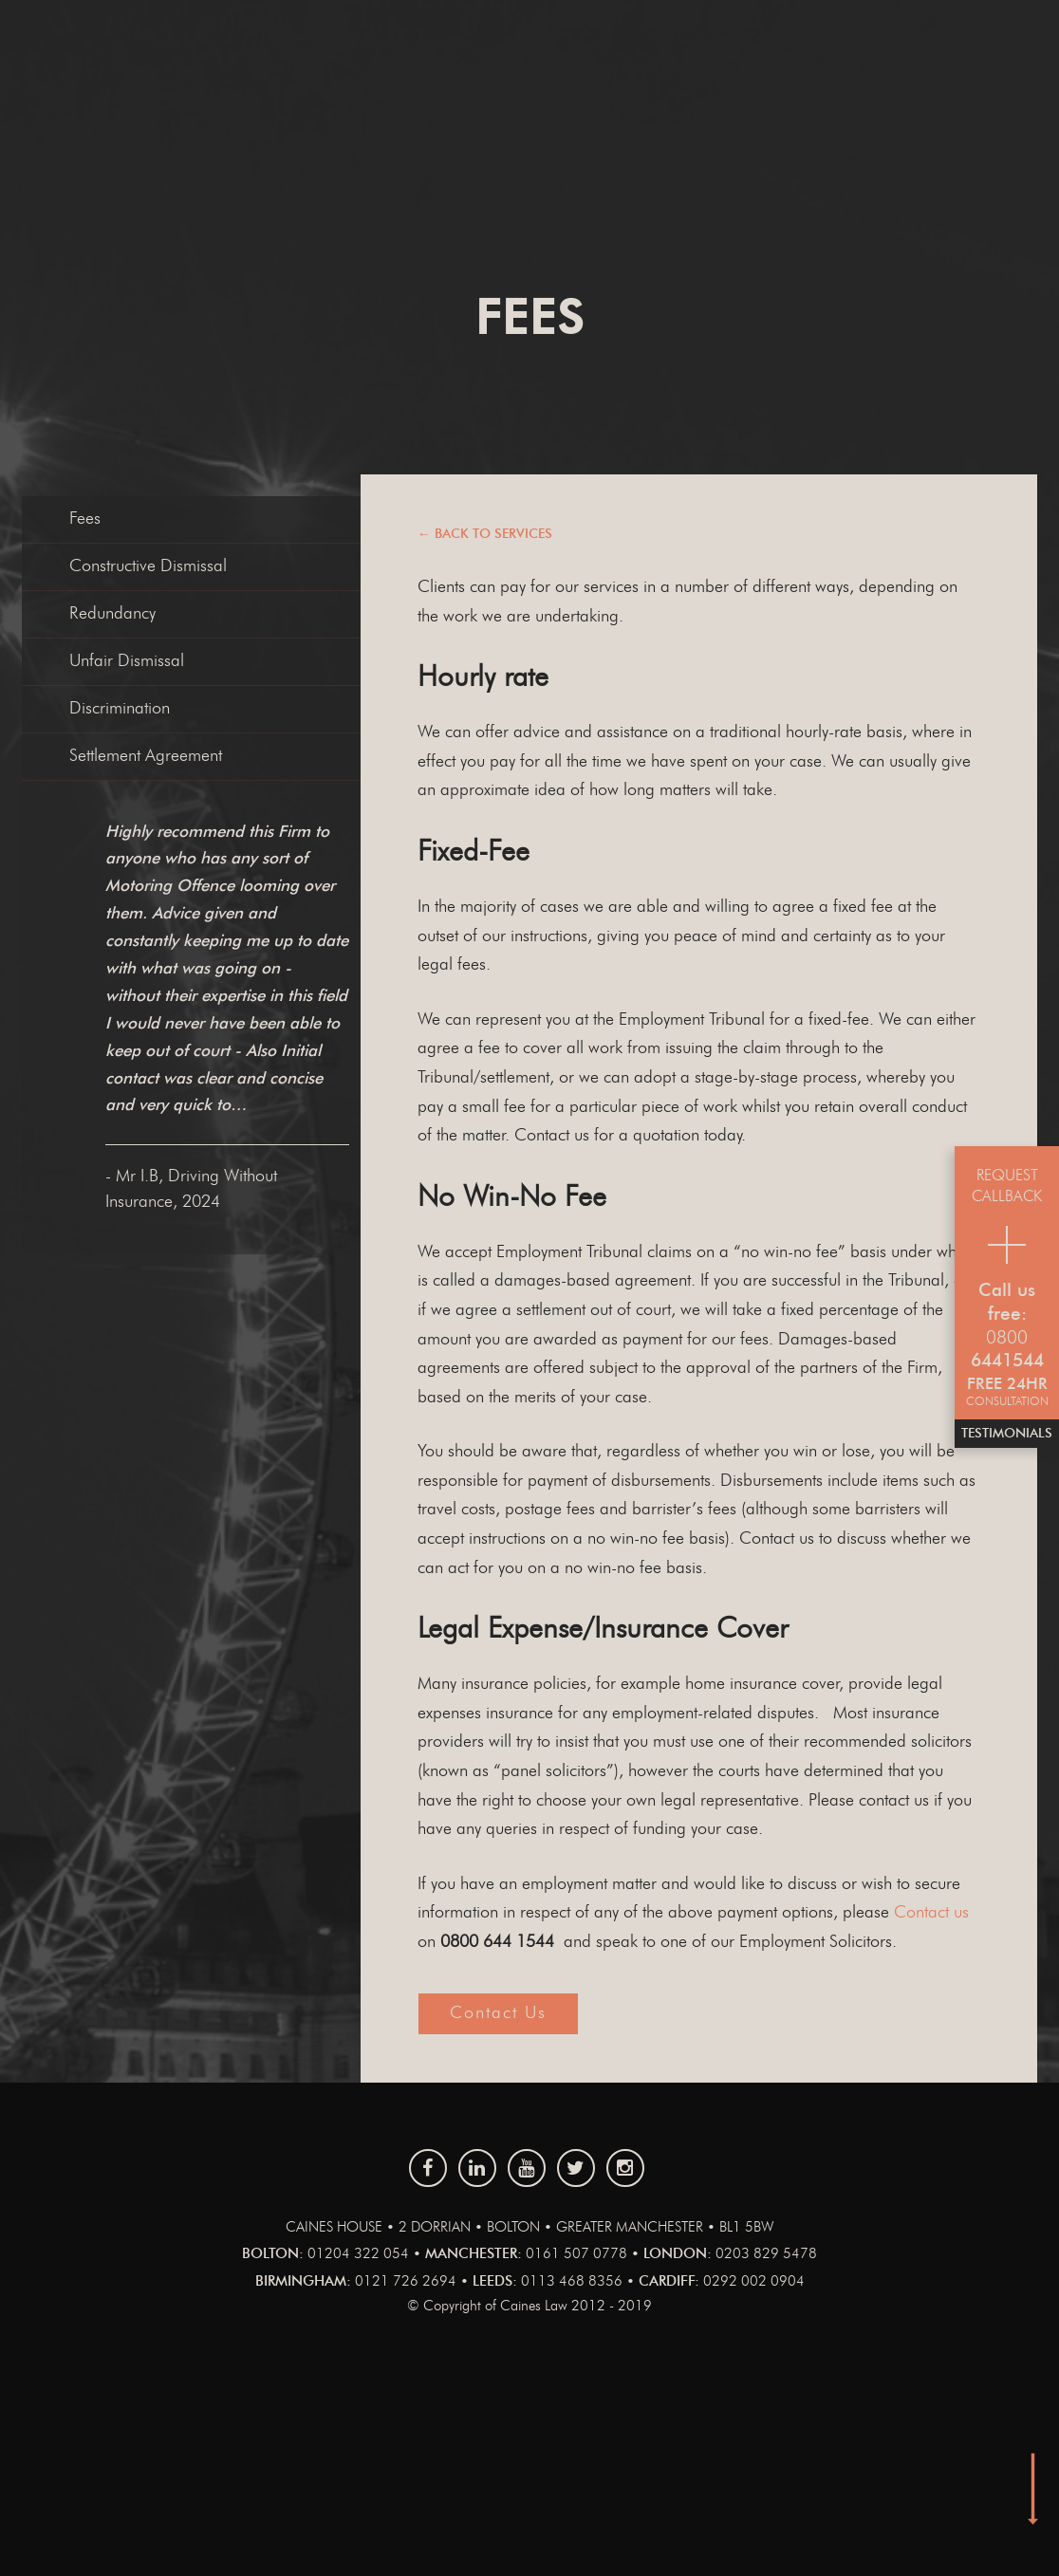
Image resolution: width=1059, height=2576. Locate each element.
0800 (1007, 1338)
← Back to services (485, 534)
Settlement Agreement (145, 756)
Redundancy (112, 613)
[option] (283, 1017)
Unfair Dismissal (126, 661)
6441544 (1007, 1361)
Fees (85, 519)
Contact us (931, 1912)
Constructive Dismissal (148, 566)
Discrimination (119, 708)
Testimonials (1006, 1433)
